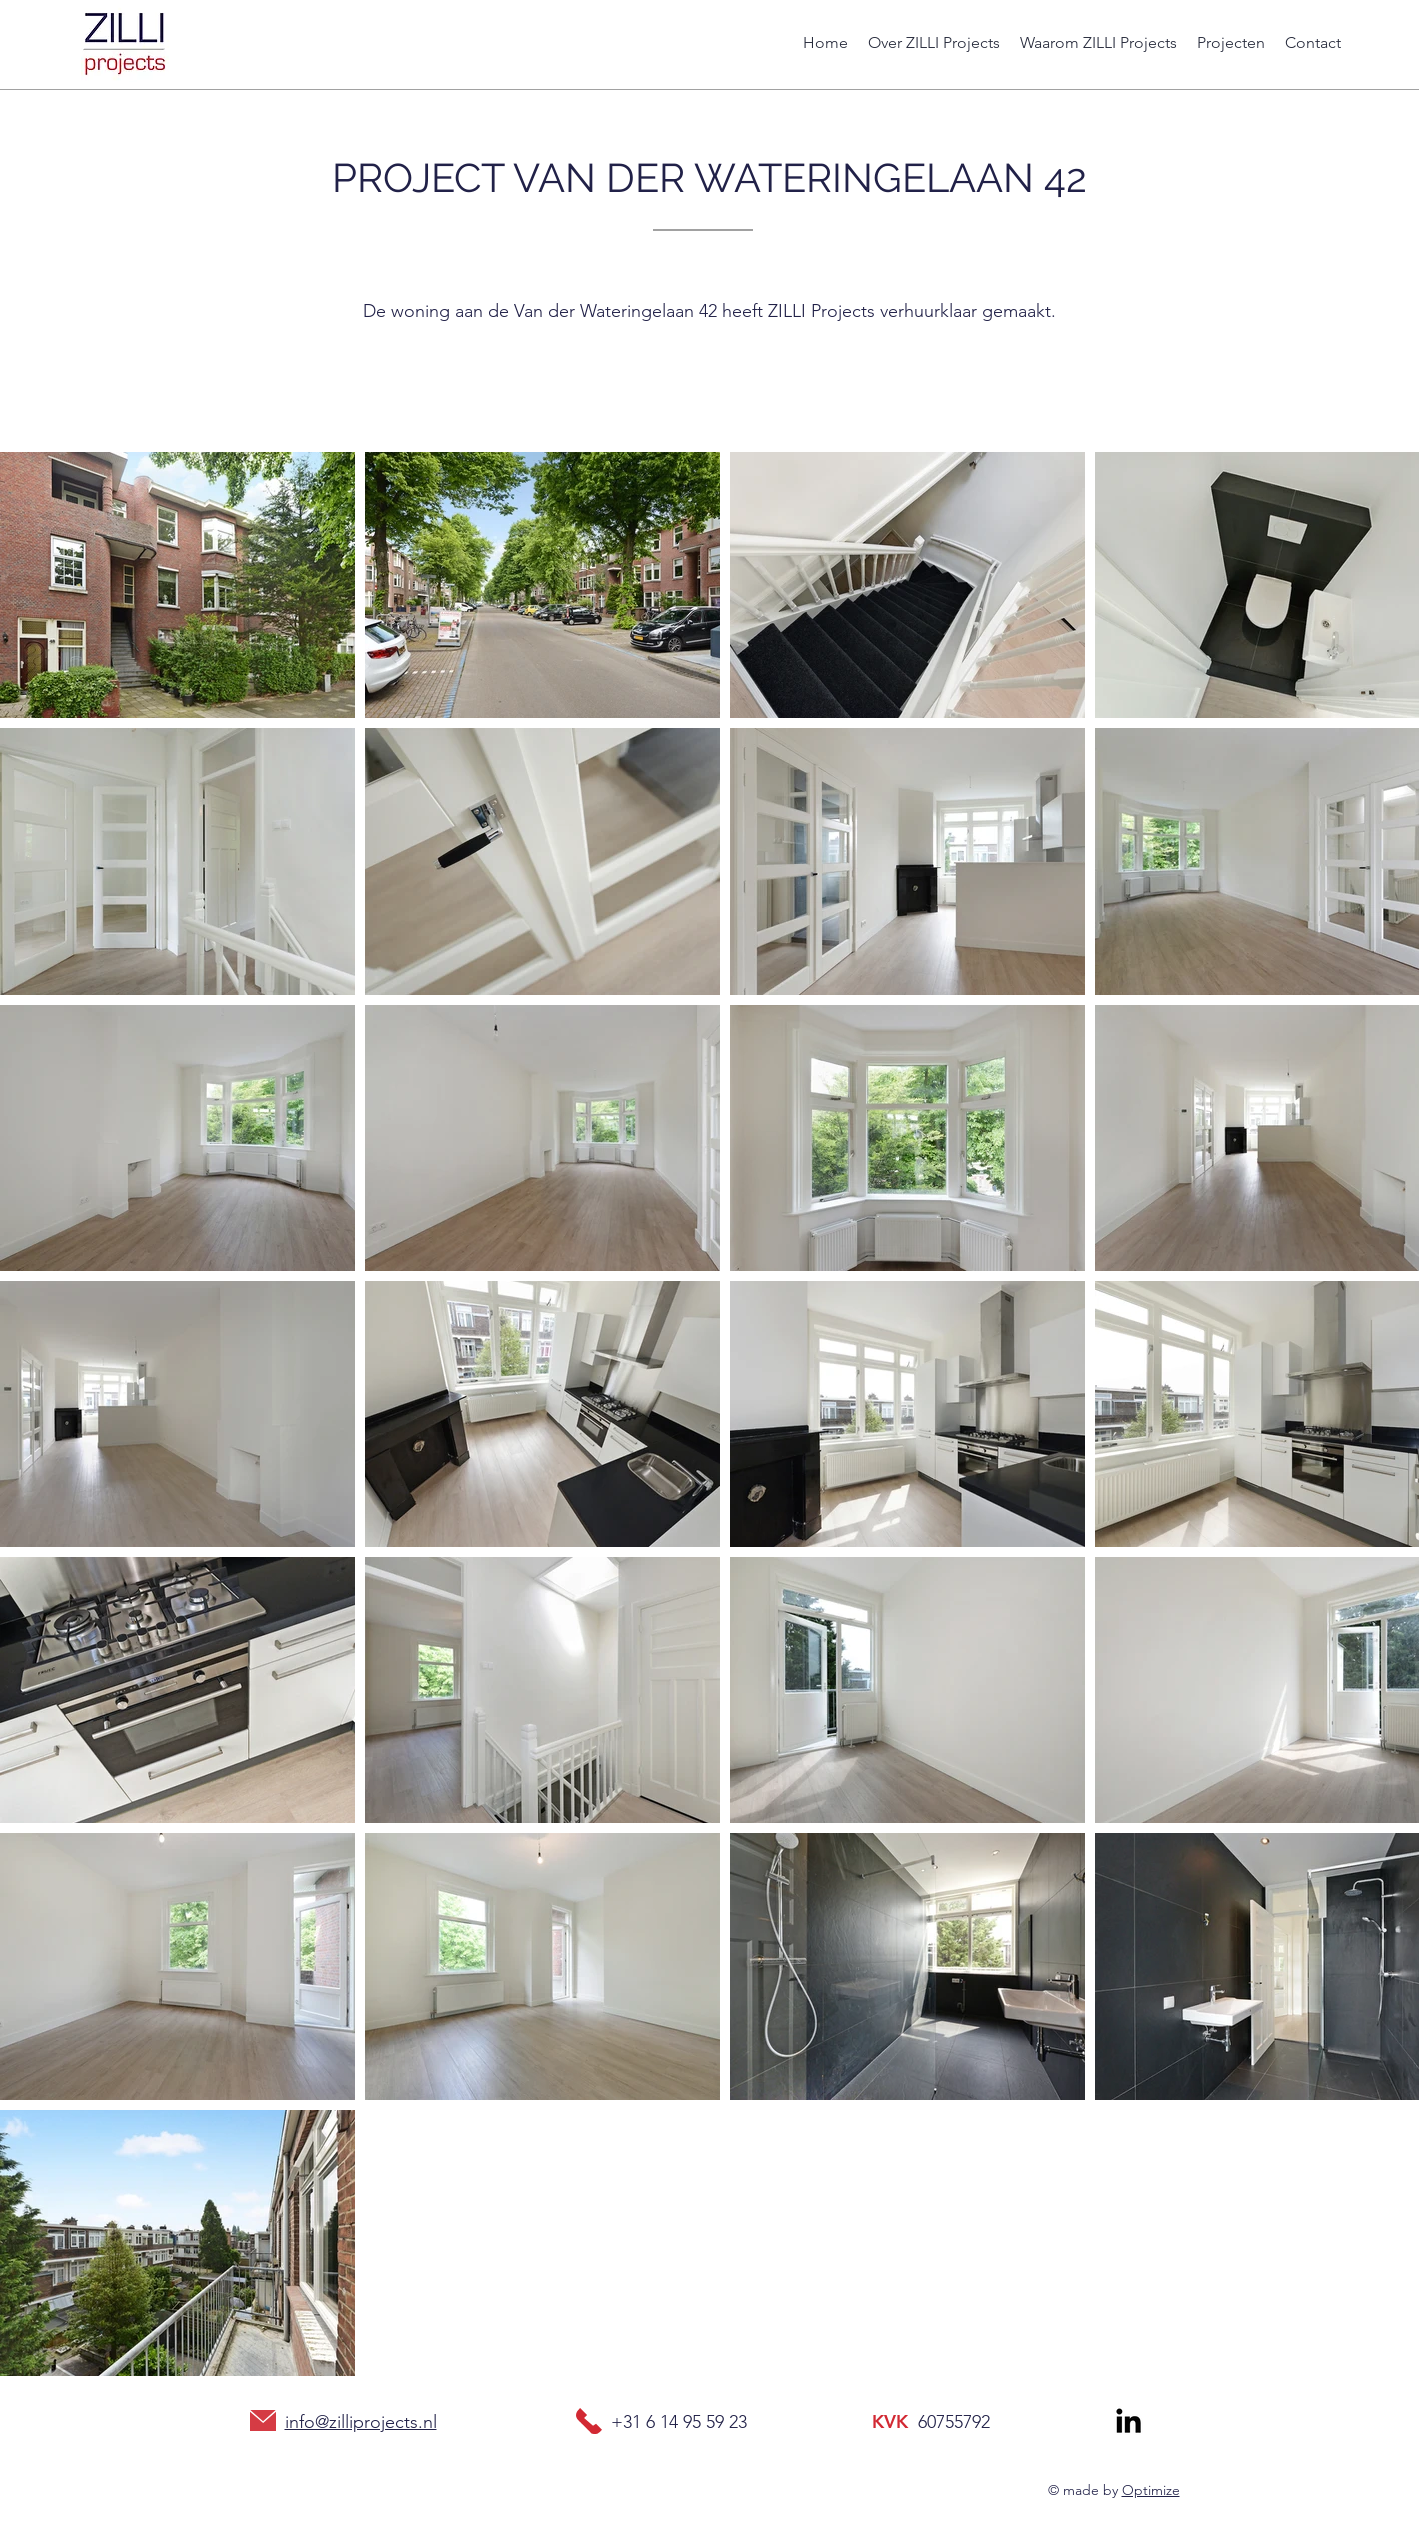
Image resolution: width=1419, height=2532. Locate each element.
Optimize (1151, 2490)
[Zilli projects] (1128, 2420)
